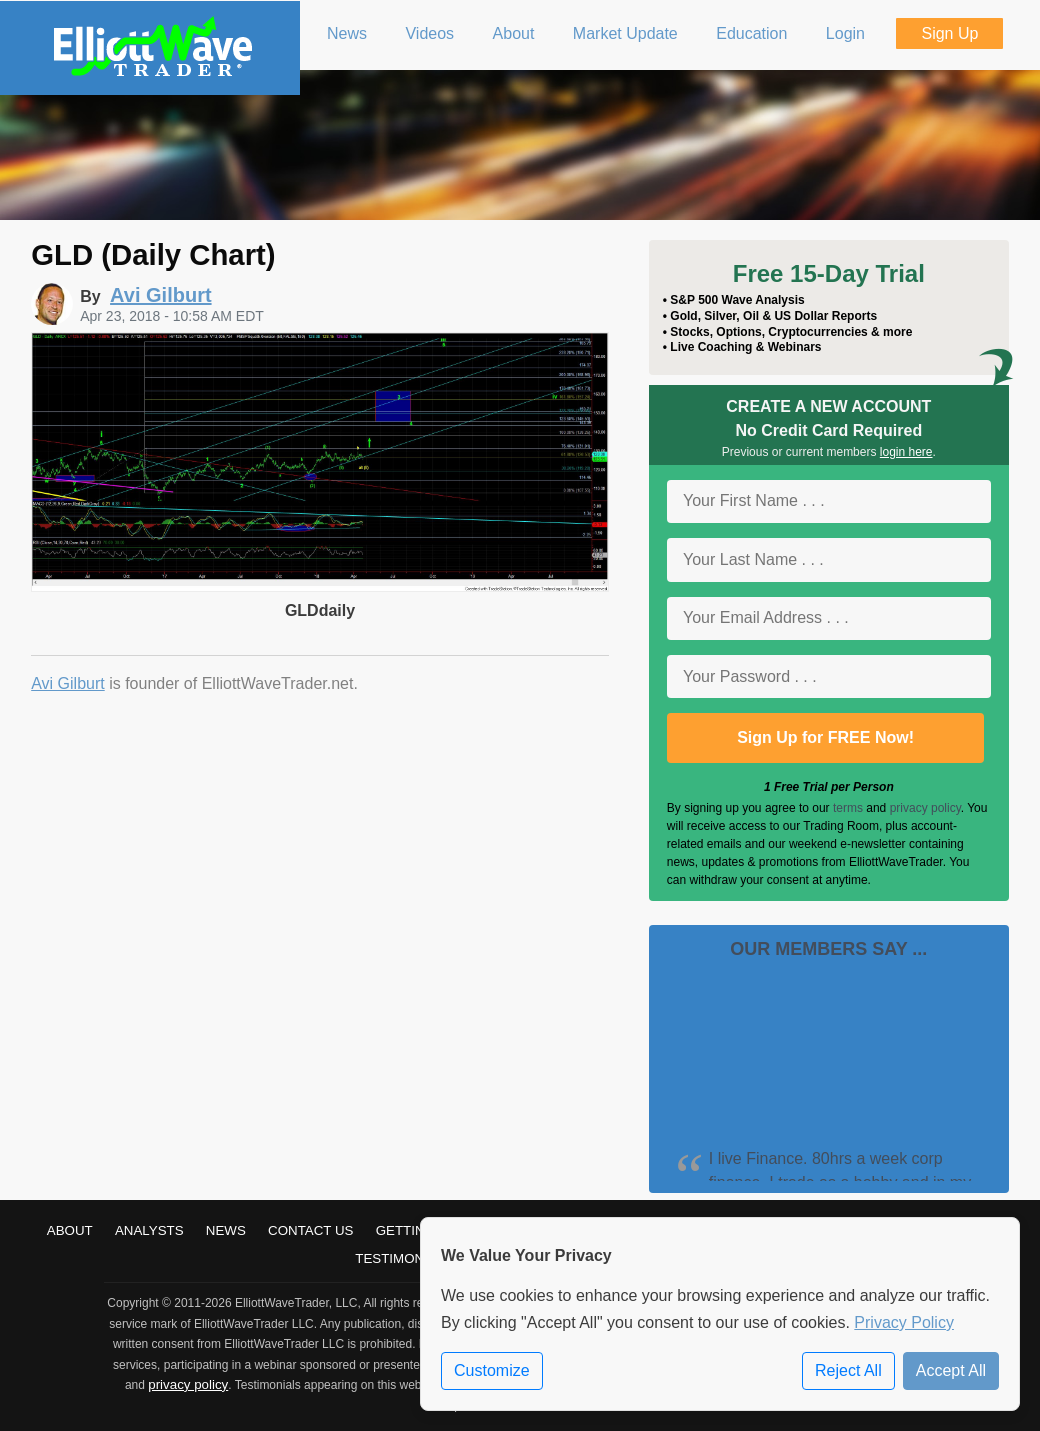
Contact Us (310, 1230)
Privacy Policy (904, 1322)
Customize (492, 1370)
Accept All (951, 1370)
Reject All (848, 1370)
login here (906, 452)
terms (848, 808)
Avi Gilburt (68, 683)
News (226, 1230)
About (70, 1230)
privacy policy (925, 808)
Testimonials (404, 1258)
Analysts (149, 1230)
